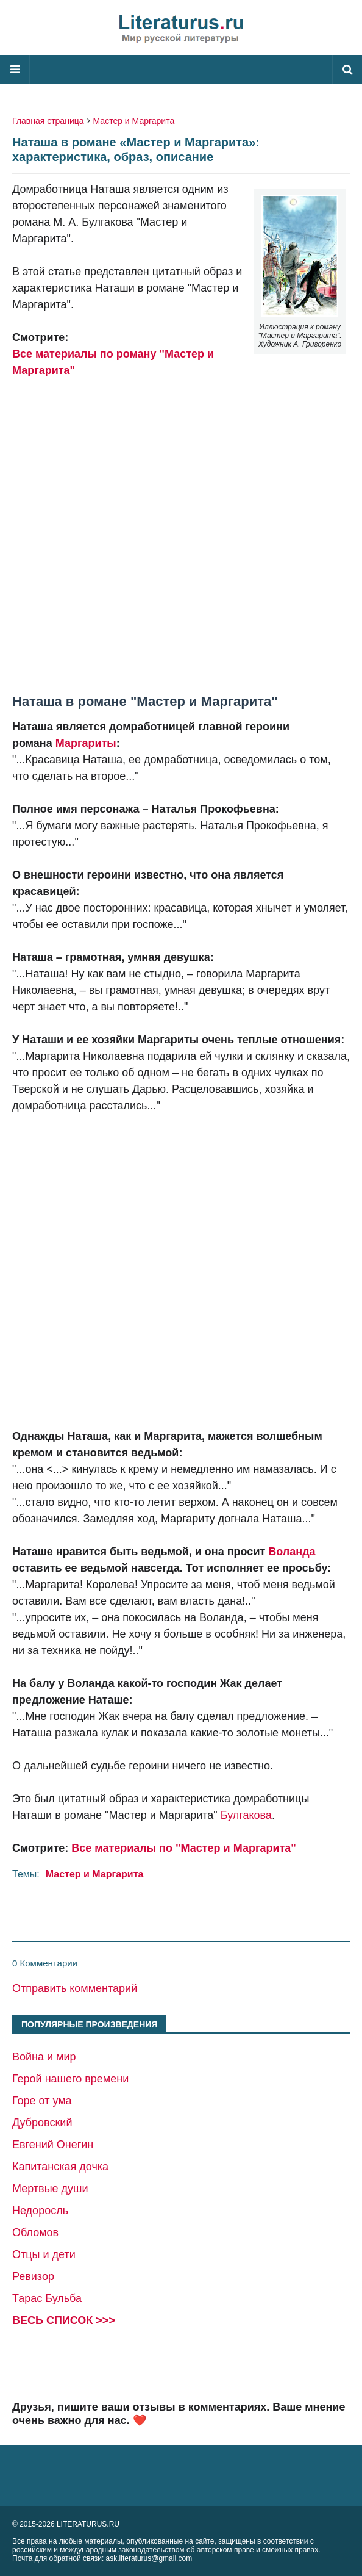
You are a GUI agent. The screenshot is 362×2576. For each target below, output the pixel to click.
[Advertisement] (181, 527)
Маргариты (85, 743)
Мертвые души (50, 2188)
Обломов (35, 2232)
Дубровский (42, 2123)
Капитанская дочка (60, 2166)
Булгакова (246, 1815)
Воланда (291, 1551)
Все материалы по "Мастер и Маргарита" (183, 1848)
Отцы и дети (44, 2254)
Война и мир (44, 2057)
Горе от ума (42, 2101)
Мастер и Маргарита (134, 121)
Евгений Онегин (52, 2145)
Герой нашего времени (70, 2079)
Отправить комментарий (74, 1988)
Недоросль (40, 2210)
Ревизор (33, 2276)
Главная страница (48, 121)
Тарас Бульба (47, 2298)
